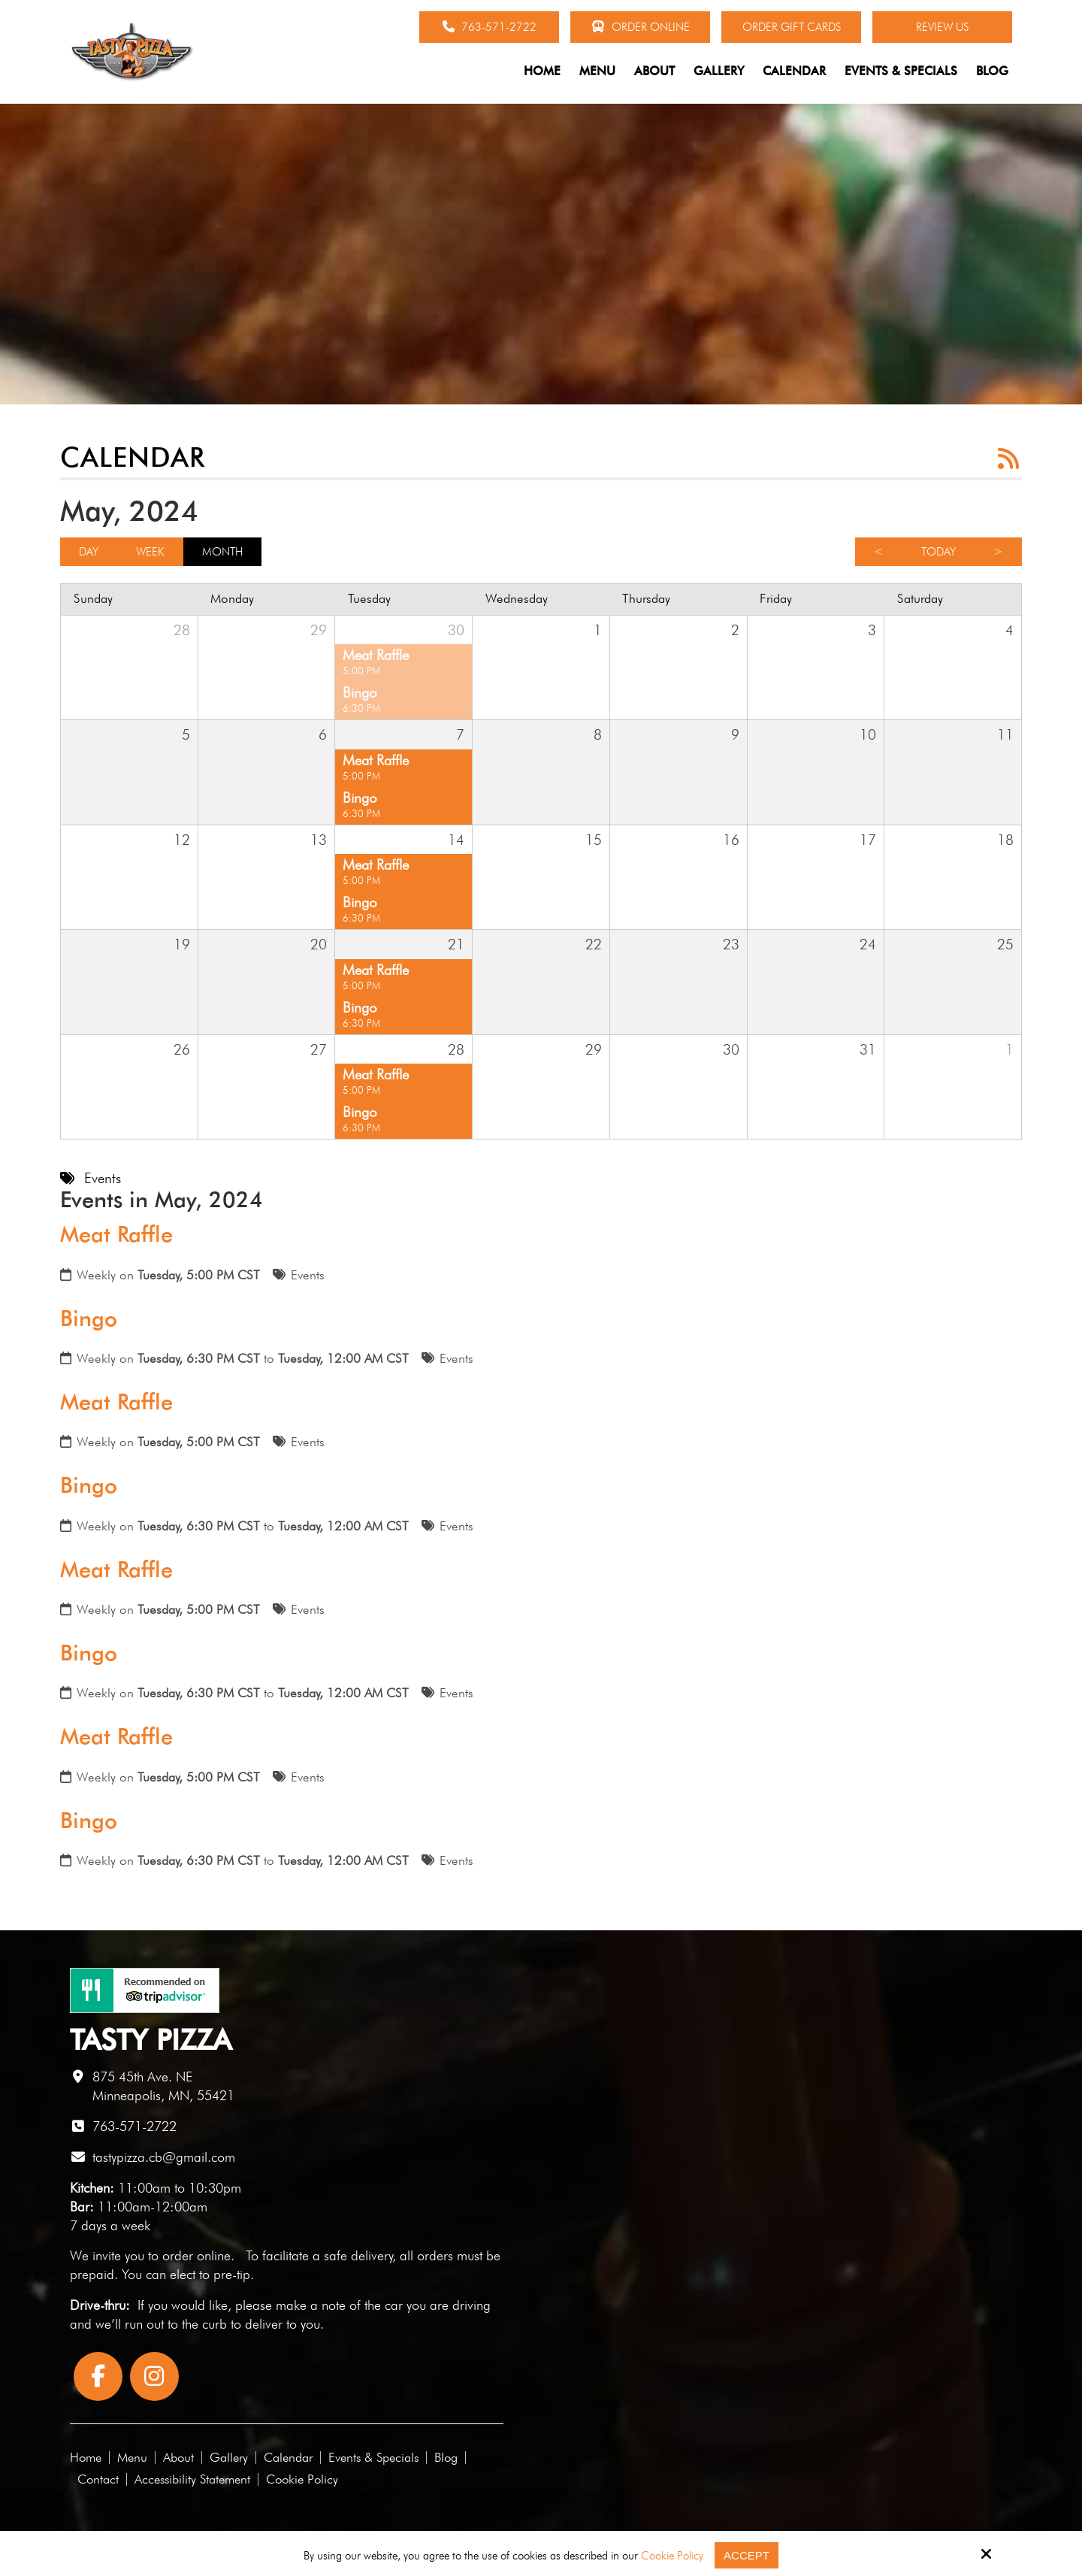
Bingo (88, 1318)
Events (308, 1274)
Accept (746, 2555)
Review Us (942, 27)
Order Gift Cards (791, 27)
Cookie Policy (672, 2555)
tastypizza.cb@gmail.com (163, 2157)
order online (196, 2255)
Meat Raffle (116, 1234)
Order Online (640, 27)
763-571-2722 (489, 27)
